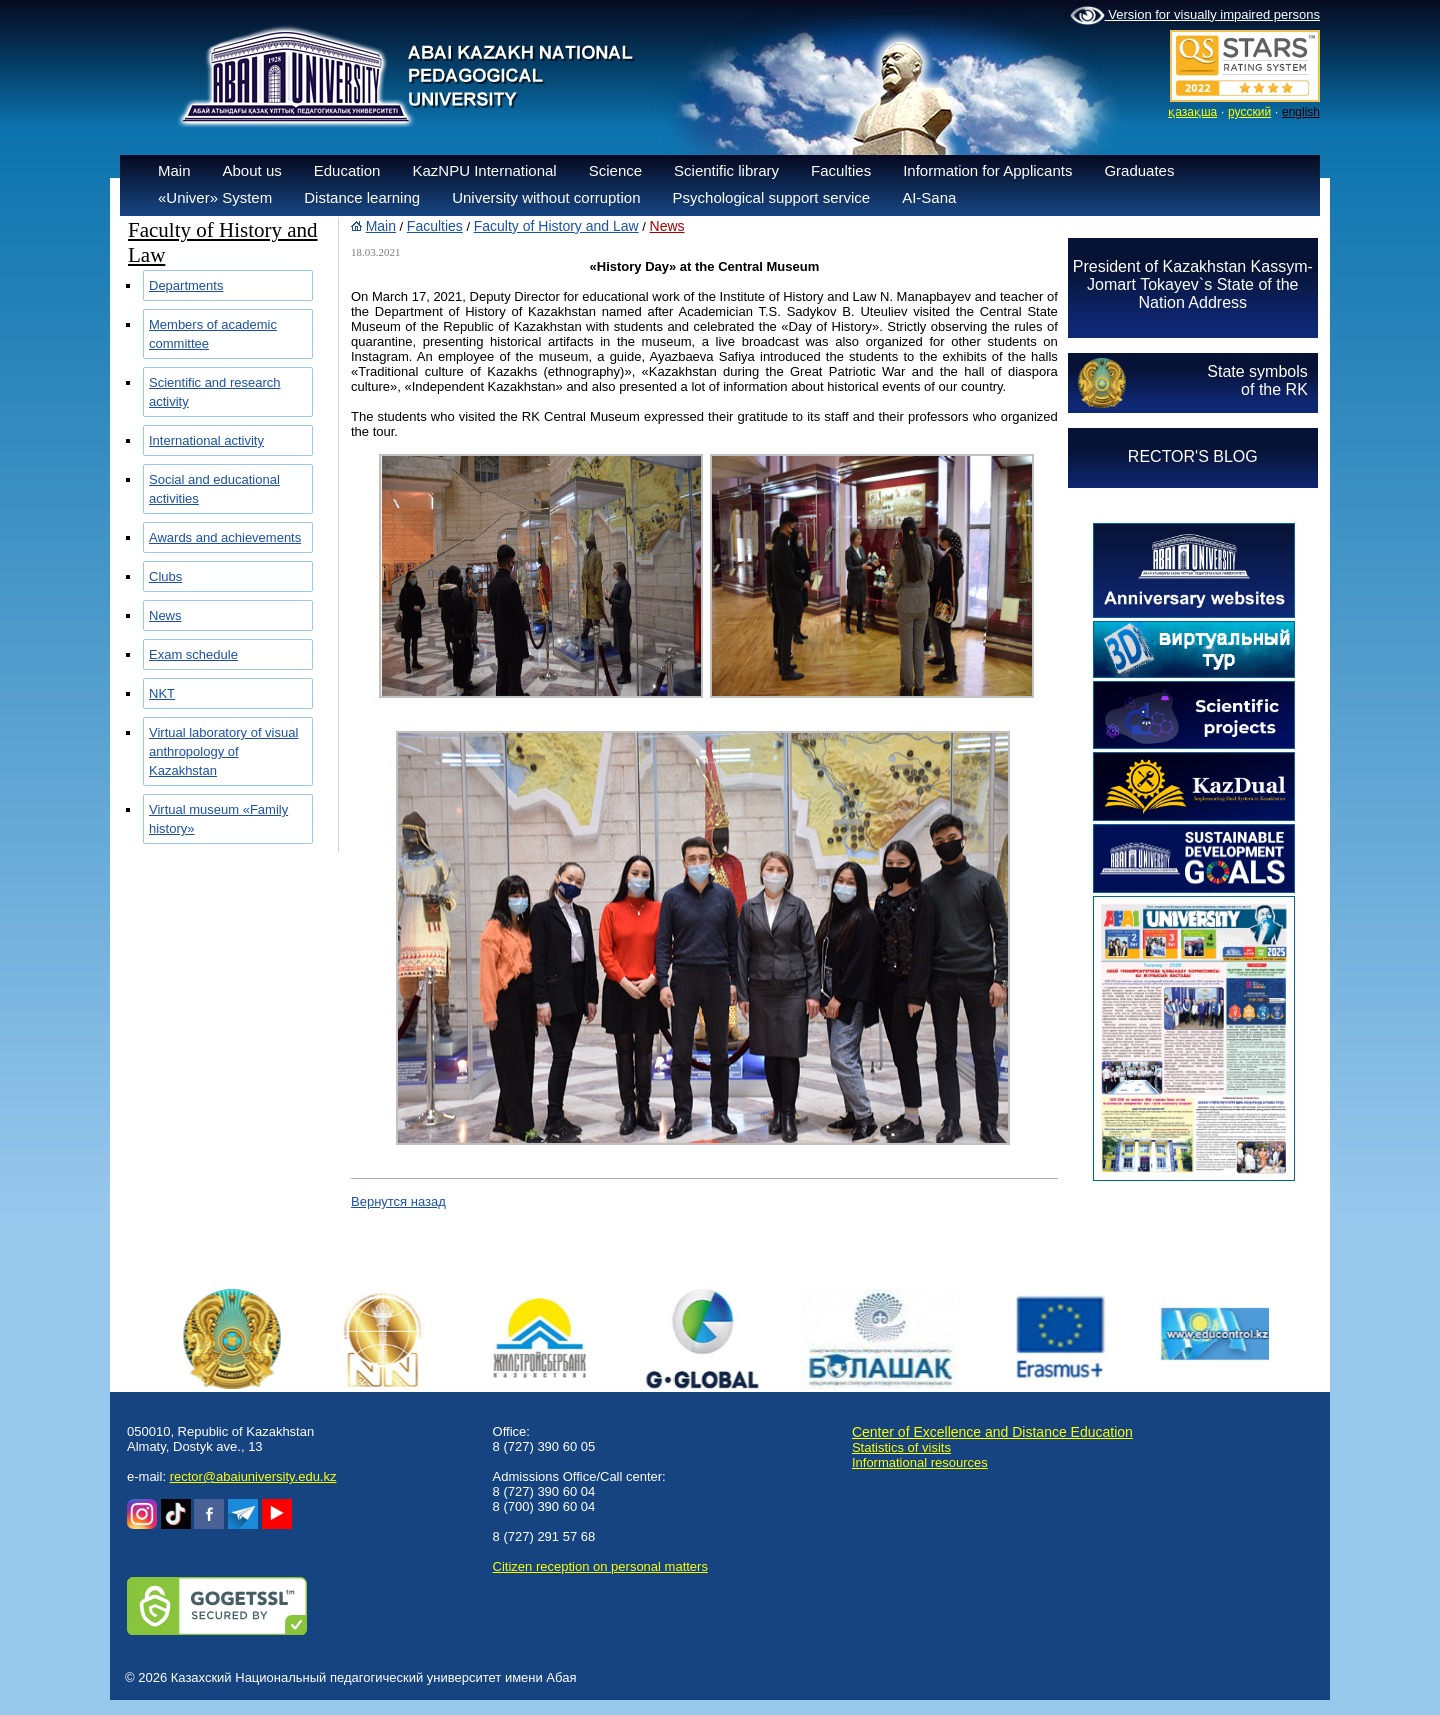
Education (347, 170)
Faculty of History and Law (556, 226)
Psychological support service (772, 197)
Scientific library (726, 170)
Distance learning (362, 197)
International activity (206, 440)
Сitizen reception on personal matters (600, 1566)
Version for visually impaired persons (1195, 16)
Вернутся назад (398, 1201)
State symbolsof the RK (1257, 380)
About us (252, 170)
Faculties (841, 170)
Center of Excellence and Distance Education (992, 1432)
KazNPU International (484, 170)
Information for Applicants (987, 170)
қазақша (1192, 112)
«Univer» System (215, 197)
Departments (186, 285)
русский (1249, 112)
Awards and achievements (225, 537)
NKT (162, 693)
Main (174, 170)
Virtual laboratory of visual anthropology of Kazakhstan (223, 751)
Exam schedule (193, 654)
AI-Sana (929, 197)
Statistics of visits (901, 1447)
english (1301, 112)
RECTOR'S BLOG (1193, 456)
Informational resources (920, 1462)
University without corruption (546, 197)
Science (615, 170)
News (165, 615)
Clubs (165, 576)
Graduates (1139, 170)
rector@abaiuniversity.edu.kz (253, 1476)
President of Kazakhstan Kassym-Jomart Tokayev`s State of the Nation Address (1193, 284)
